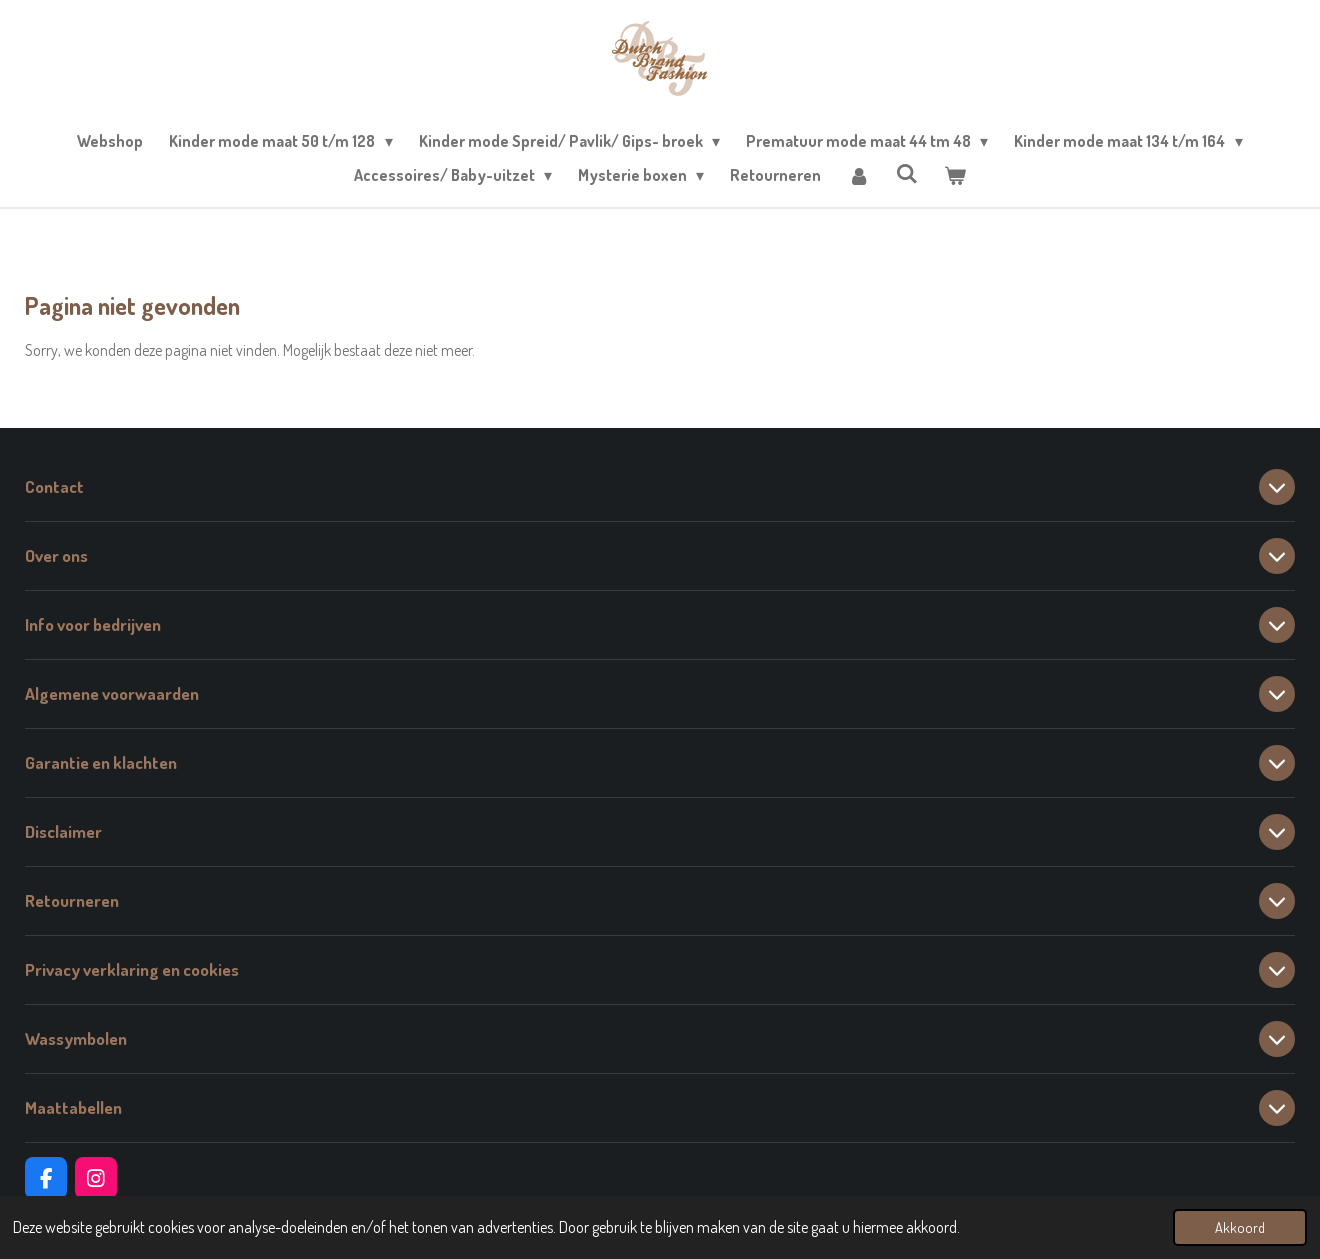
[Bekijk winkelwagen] (955, 175)
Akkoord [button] (1240, 1227)
